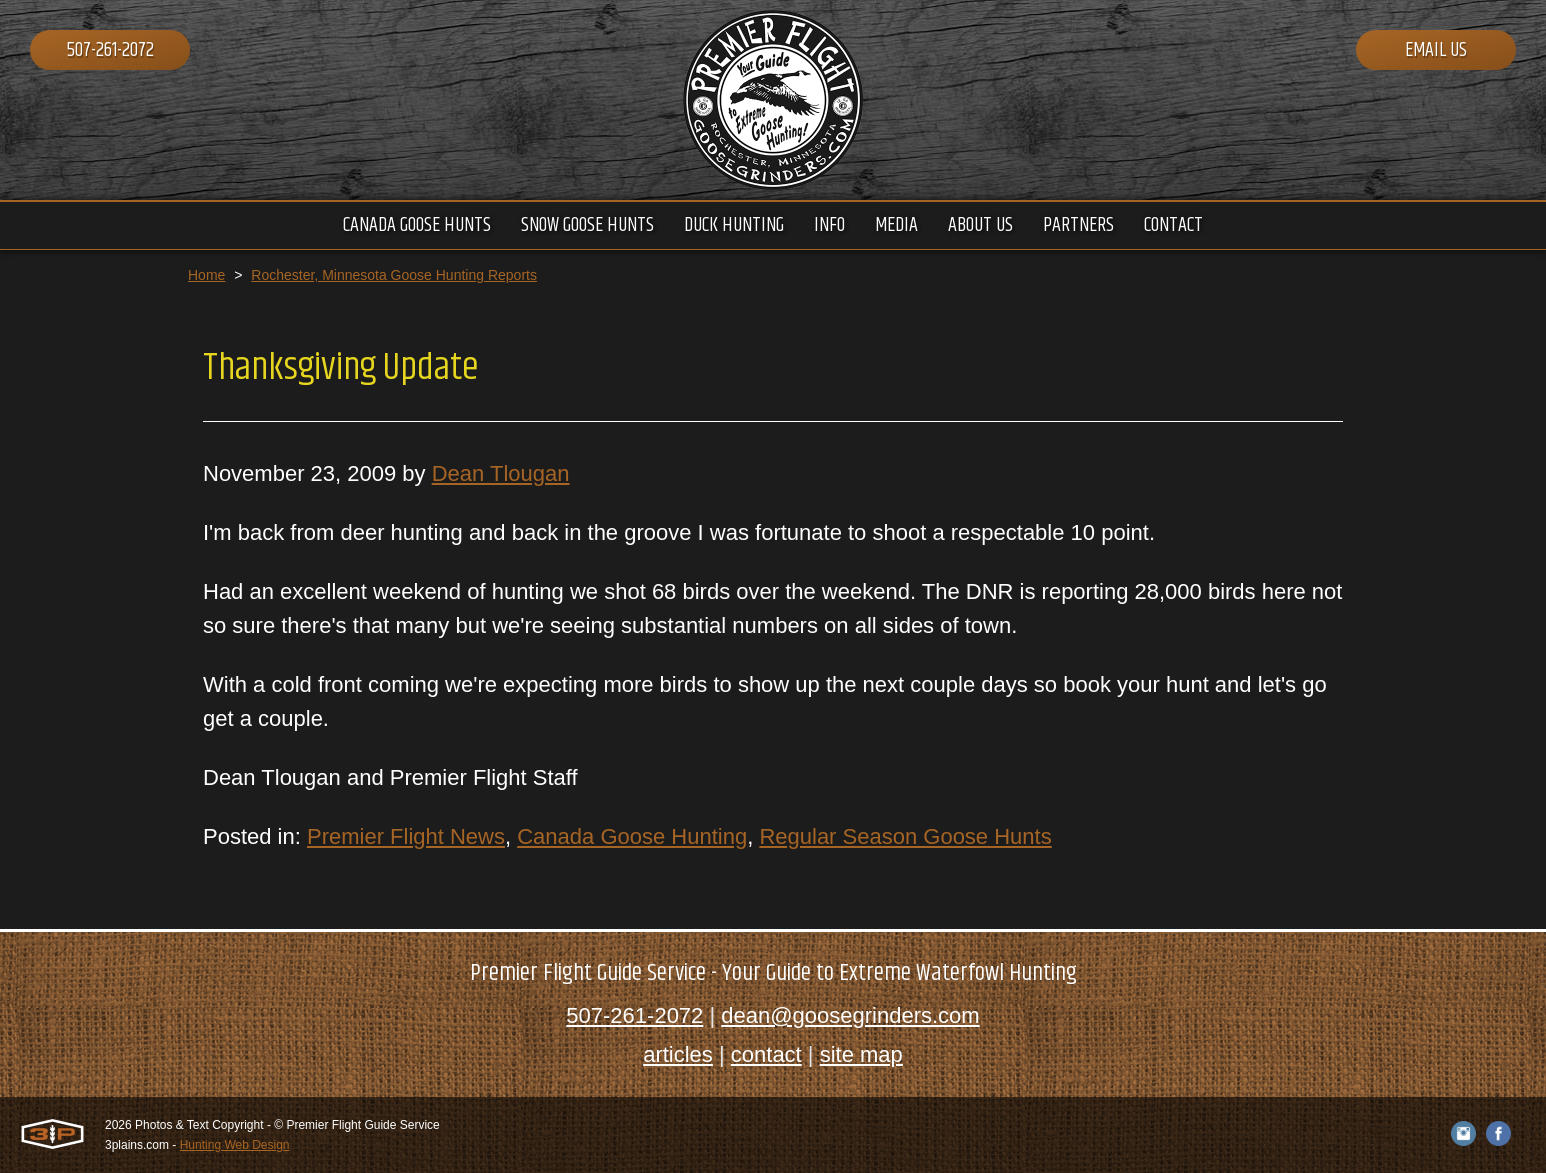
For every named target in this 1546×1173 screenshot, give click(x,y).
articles (678, 1054)
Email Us (1436, 50)
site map (861, 1054)
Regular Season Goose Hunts (905, 836)
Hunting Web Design (235, 1145)
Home (206, 275)
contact (766, 1054)
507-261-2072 (110, 50)
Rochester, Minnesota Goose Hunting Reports (394, 275)
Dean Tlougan (501, 473)
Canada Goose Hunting (632, 836)
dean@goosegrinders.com (850, 1015)
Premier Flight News (406, 836)
